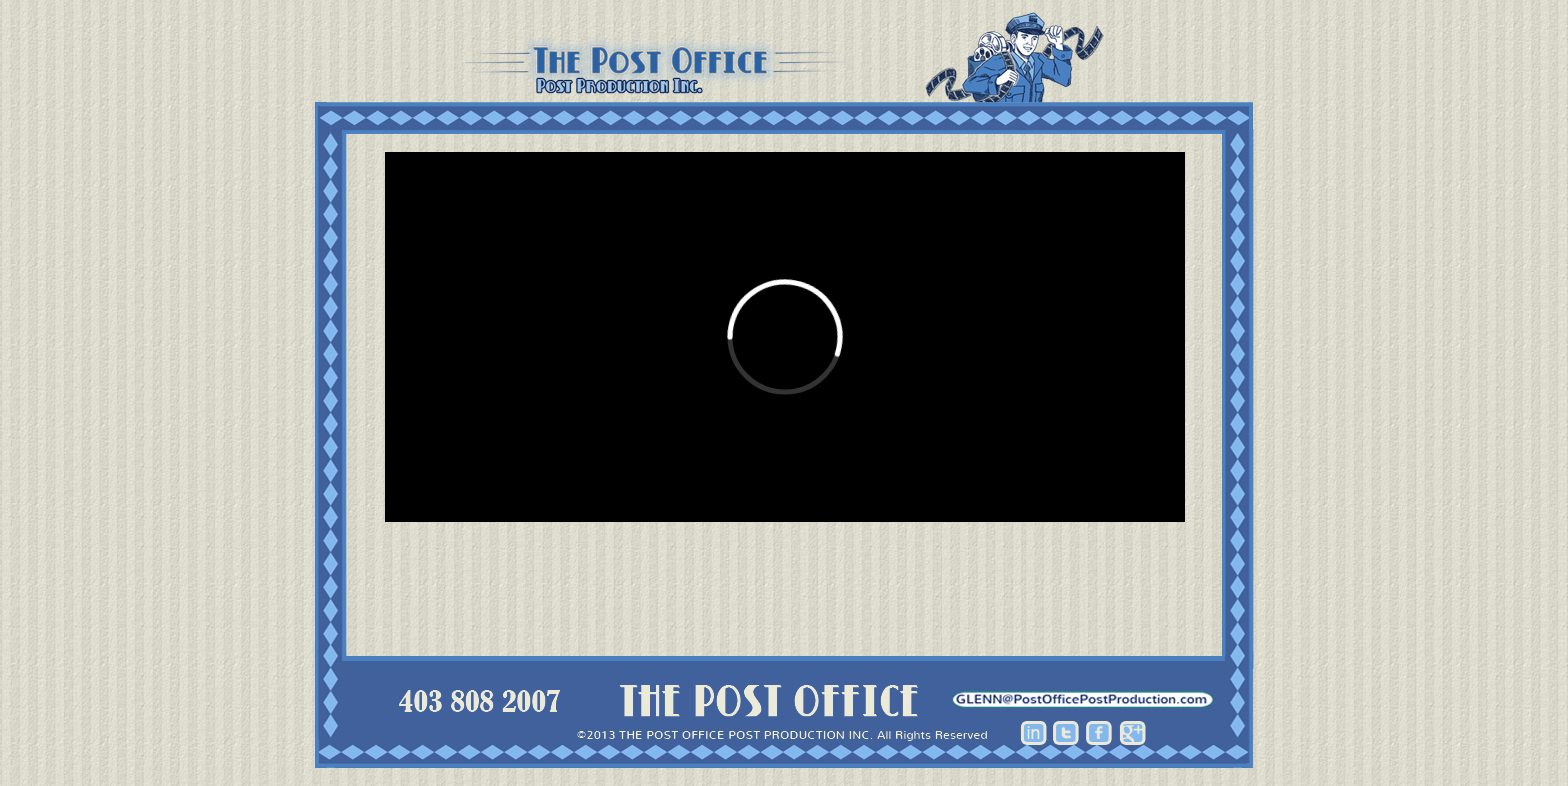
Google (1132, 733)
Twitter (1066, 733)
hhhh (1083, 699)
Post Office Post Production (784, 58)
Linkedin (1033, 733)
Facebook (1099, 733)
